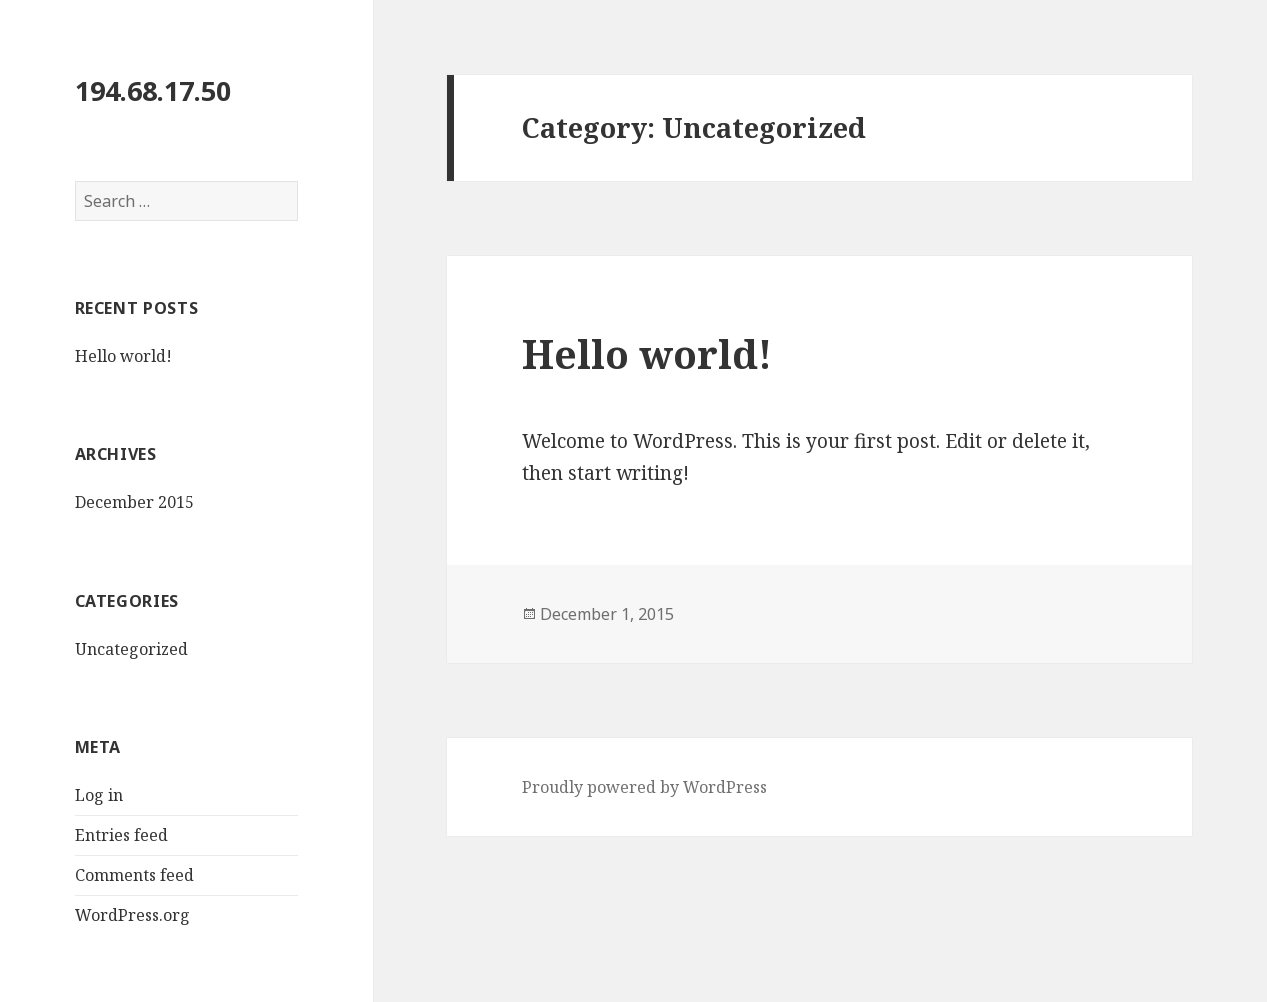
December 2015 (134, 502)
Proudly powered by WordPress (644, 787)
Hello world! (123, 356)
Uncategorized (131, 649)
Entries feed (121, 835)
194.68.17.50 (153, 90)
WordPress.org (132, 915)
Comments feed (134, 875)
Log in (99, 795)
